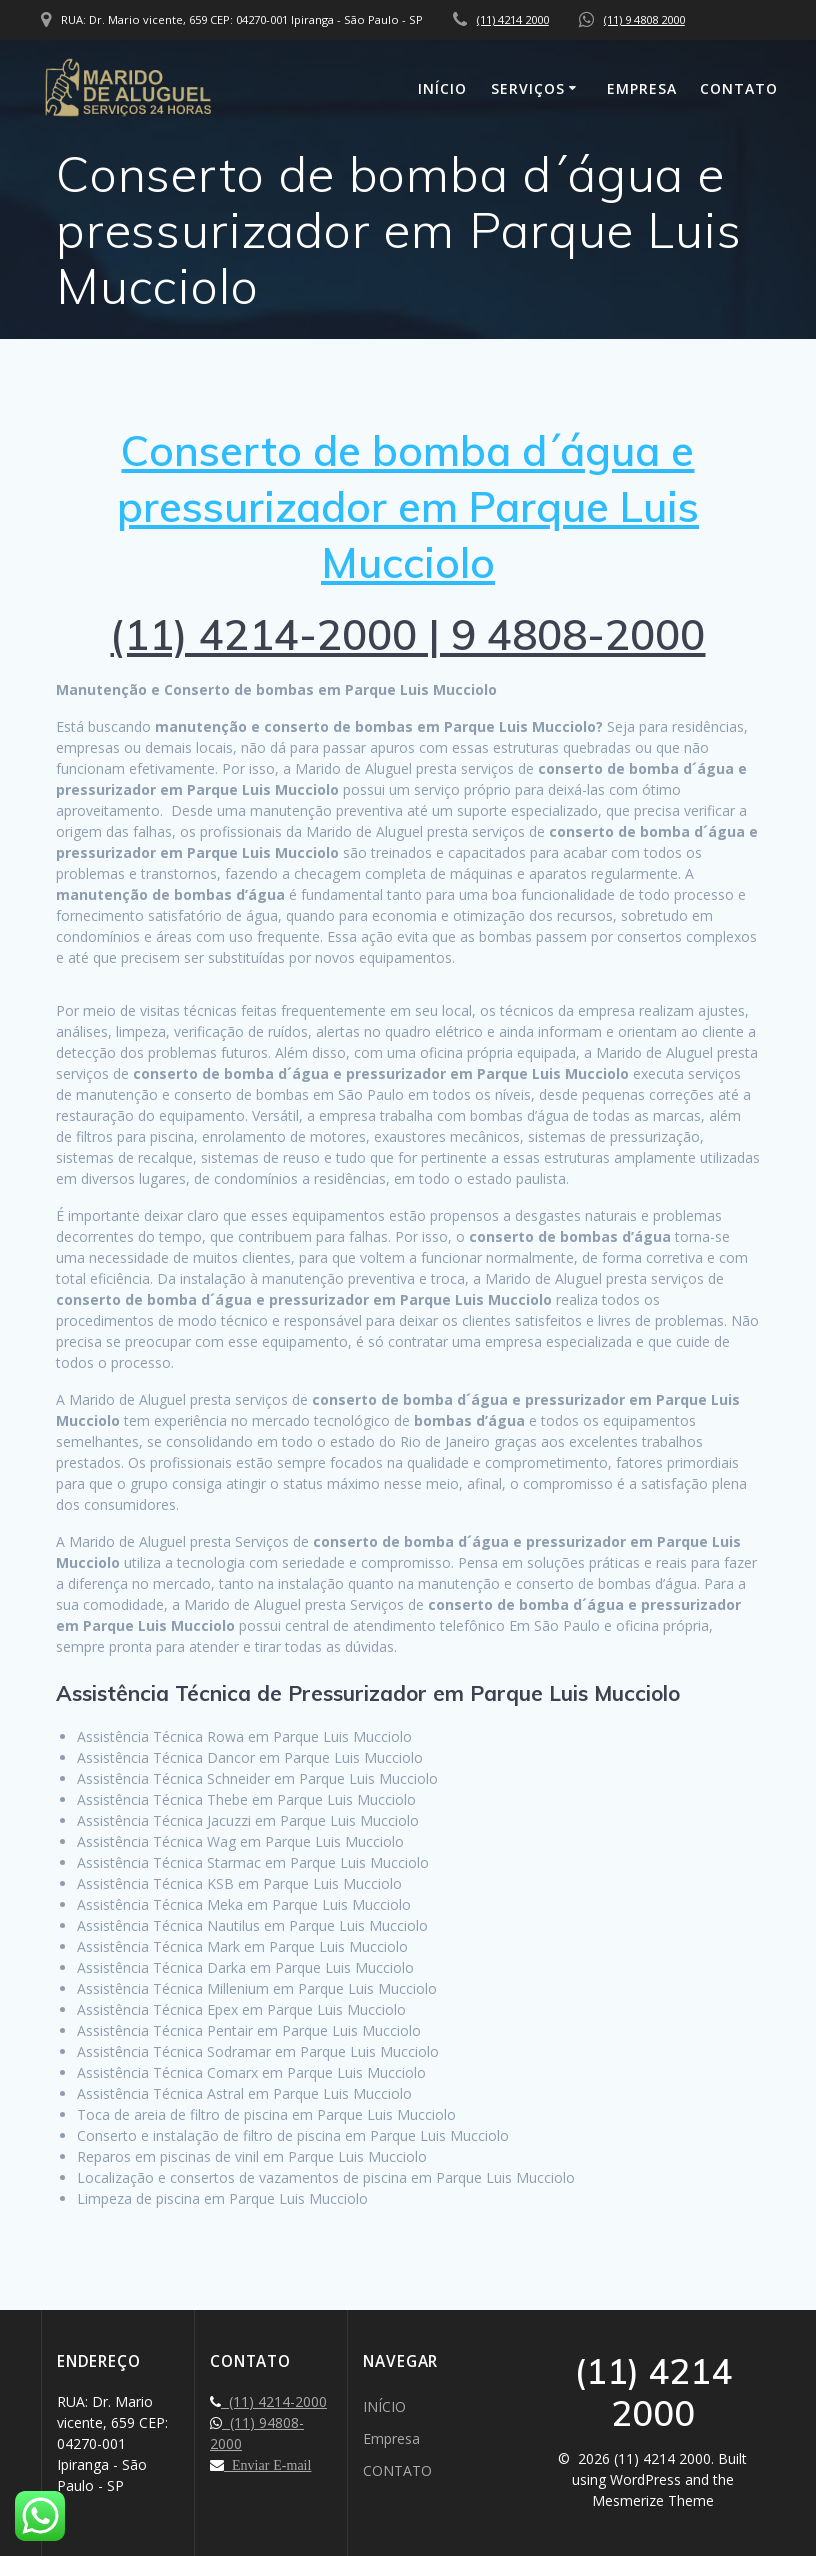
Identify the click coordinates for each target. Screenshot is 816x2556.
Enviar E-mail (267, 2465)
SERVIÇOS (528, 88)
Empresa (642, 88)
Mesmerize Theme (653, 2500)
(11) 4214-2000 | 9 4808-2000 (407, 634)
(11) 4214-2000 (274, 2401)
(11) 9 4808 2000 (644, 19)
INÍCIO (442, 88)
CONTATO (739, 88)
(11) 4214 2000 (513, 19)
